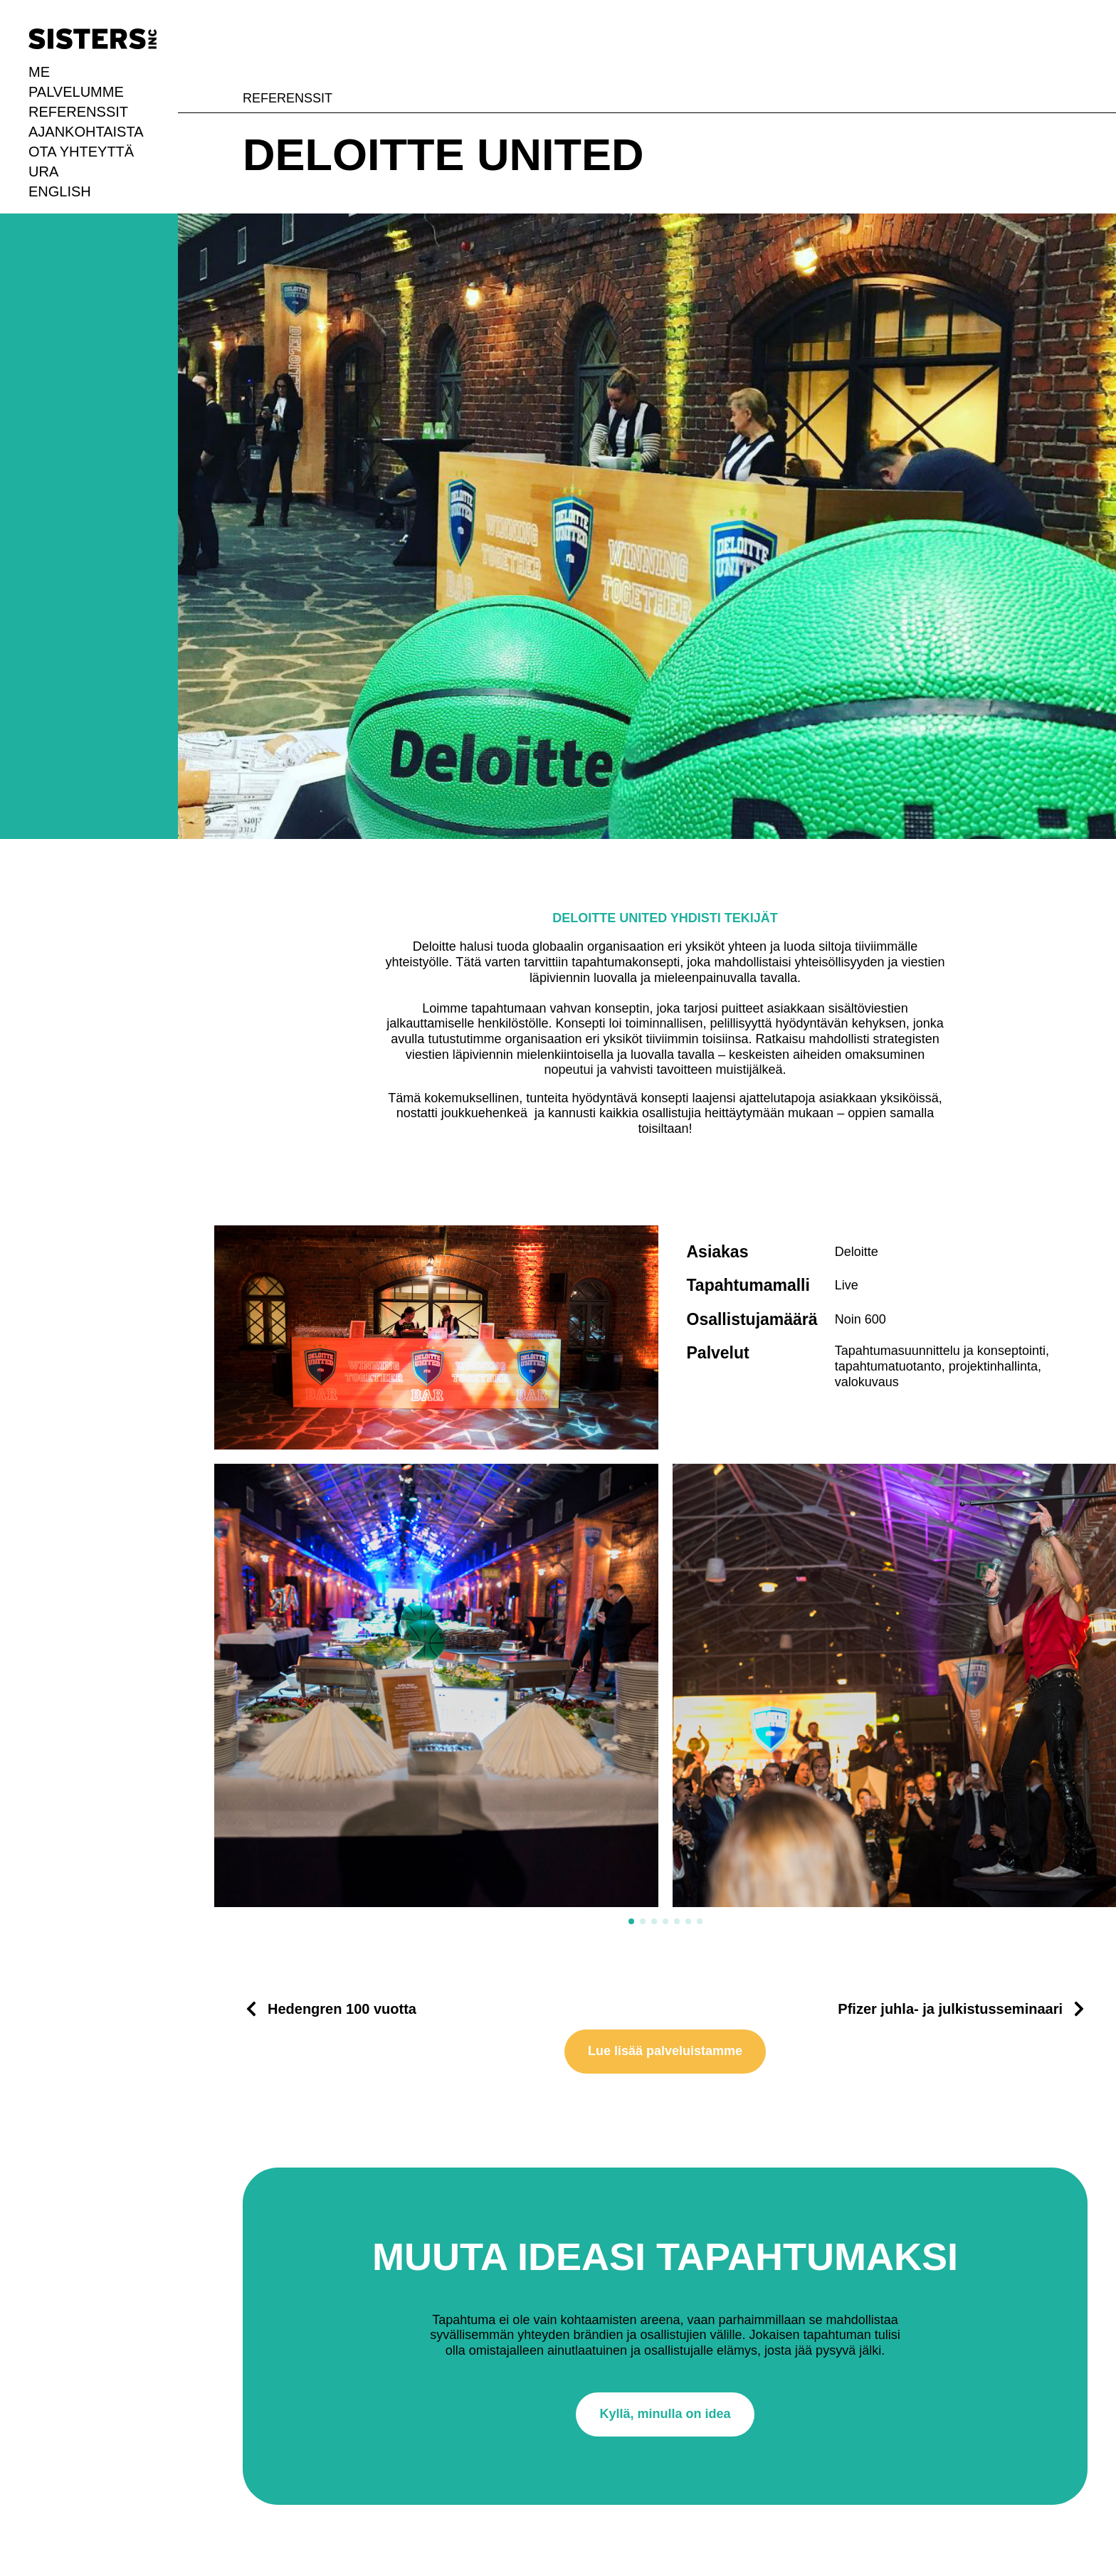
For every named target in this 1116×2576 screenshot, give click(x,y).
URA (43, 171)
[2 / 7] (895, 1686)
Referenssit (78, 112)
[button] (631, 1921)
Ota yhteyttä (81, 151)
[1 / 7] (436, 1686)
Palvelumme (76, 92)
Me (39, 72)
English (59, 191)
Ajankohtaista (86, 131)
